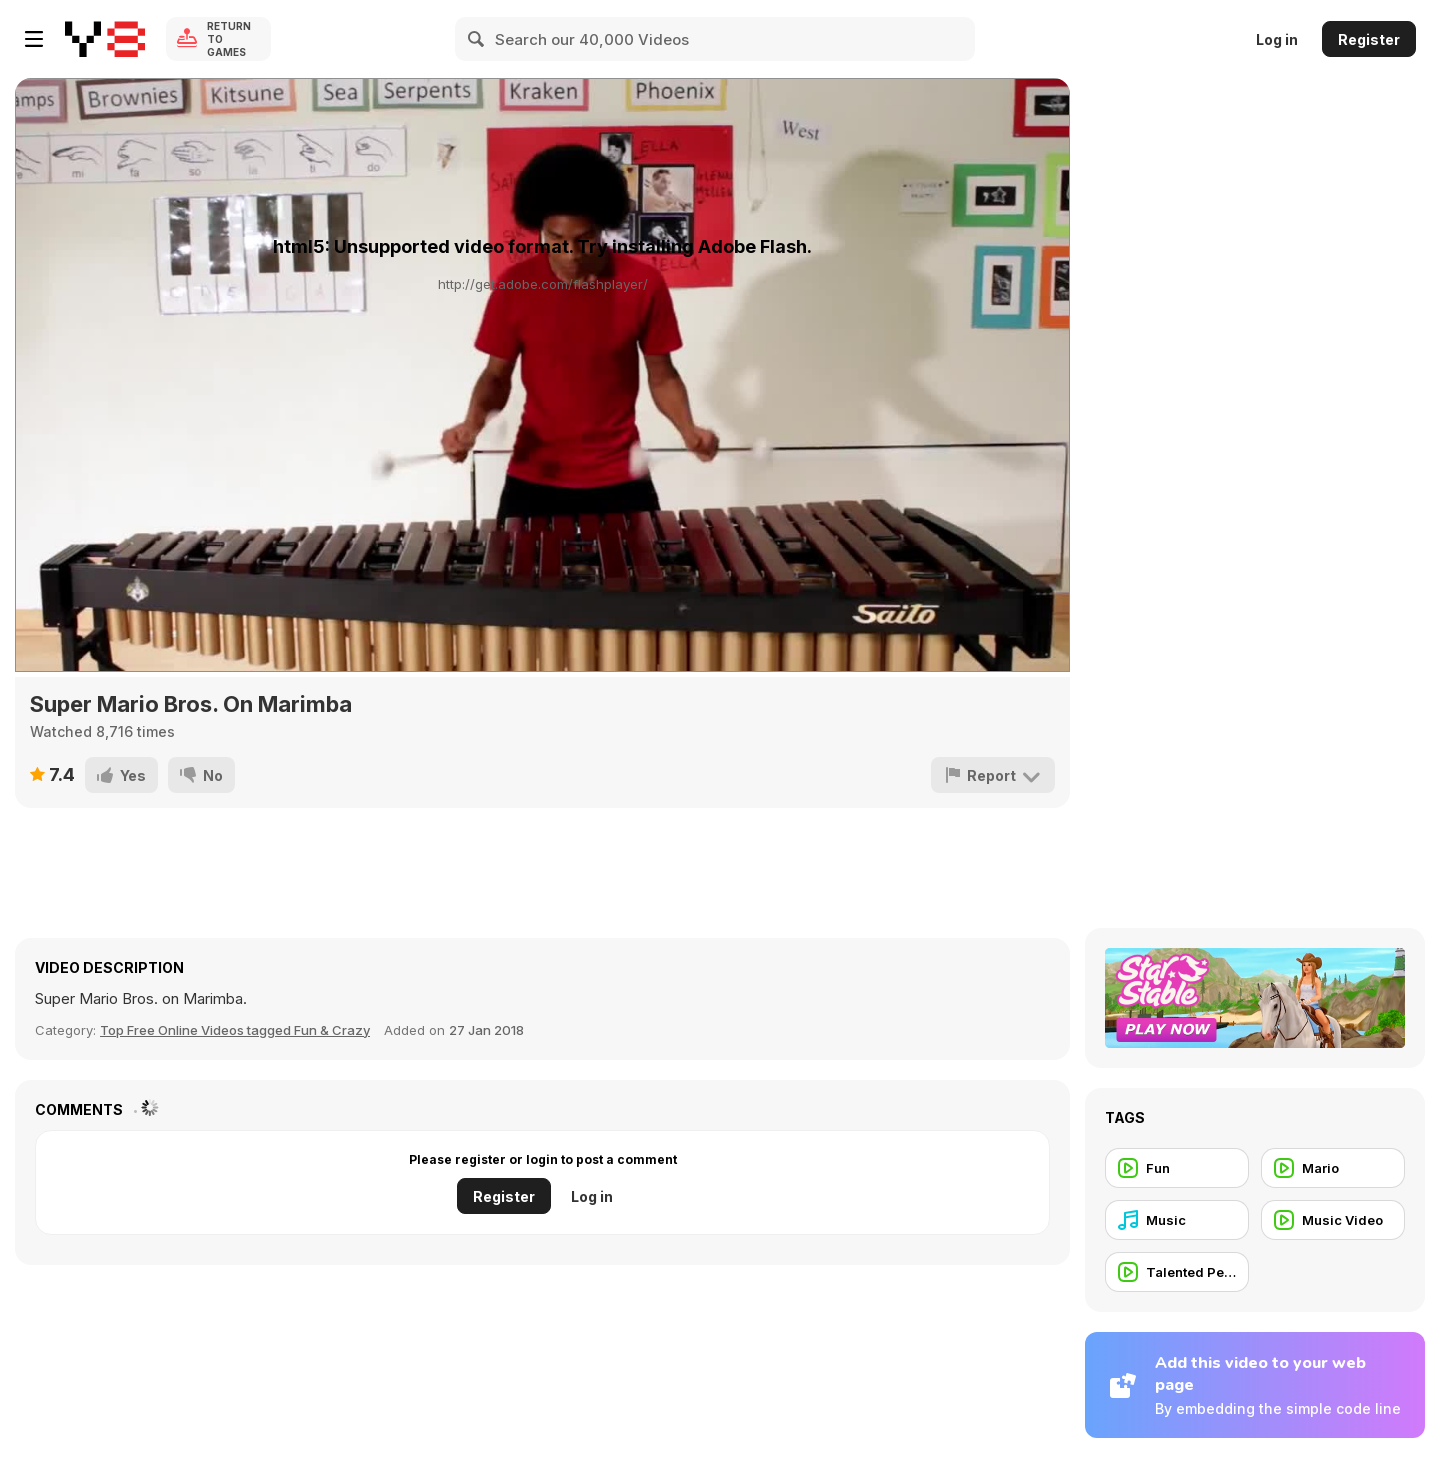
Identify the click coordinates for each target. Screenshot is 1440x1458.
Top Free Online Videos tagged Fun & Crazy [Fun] (235, 1030)
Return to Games (229, 39)
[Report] (993, 775)
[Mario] (1333, 1168)
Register (1369, 39)
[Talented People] (1177, 1272)
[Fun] (1177, 1168)
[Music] (1177, 1220)
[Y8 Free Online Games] (105, 39)
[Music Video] (1333, 1220)
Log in (1277, 39)
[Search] (477, 39)
